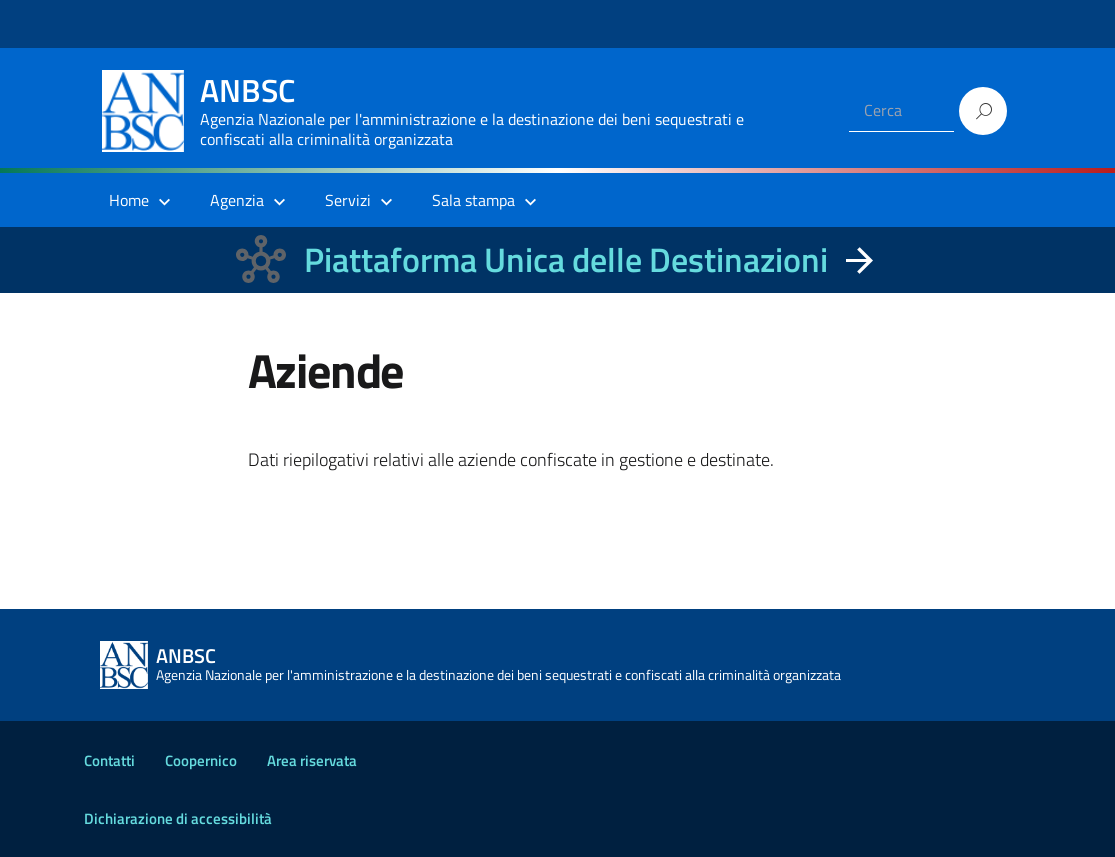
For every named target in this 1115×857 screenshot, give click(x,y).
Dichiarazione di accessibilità (178, 818)
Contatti (109, 760)
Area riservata (312, 760)
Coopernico (201, 760)
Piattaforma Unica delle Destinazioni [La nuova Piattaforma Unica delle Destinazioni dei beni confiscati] (566, 259)
